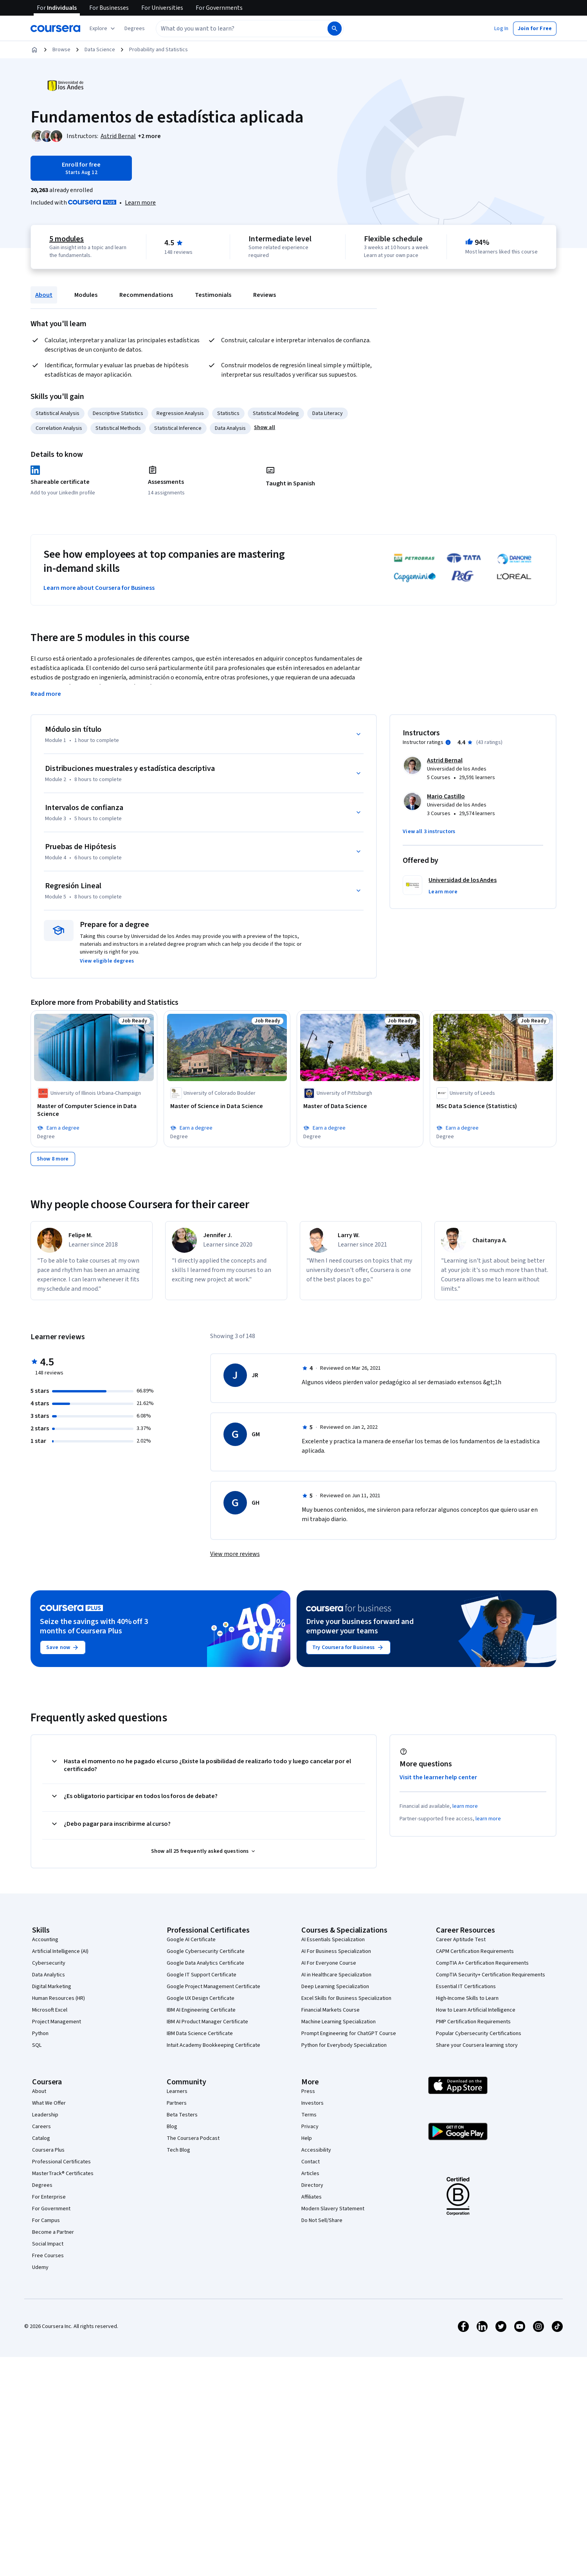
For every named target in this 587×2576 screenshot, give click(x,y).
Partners (177, 2103)
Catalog (41, 2138)
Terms (309, 2115)
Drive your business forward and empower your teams (360, 1626)
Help (306, 2138)
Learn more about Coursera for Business (99, 588)
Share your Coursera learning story (477, 2045)
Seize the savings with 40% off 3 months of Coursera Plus (94, 1626)
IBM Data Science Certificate (200, 2033)
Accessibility (316, 2150)
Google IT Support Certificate (201, 1975)
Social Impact (47, 2244)
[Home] (34, 50)
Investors (312, 2103)
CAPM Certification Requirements (475, 1951)
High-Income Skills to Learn (467, 1998)
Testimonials (213, 295)
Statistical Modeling (276, 413)
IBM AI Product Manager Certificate (207, 2022)
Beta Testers (182, 2115)
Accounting (45, 1940)
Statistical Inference (178, 428)
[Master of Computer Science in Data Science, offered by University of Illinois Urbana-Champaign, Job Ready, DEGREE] (94, 1110)
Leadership (45, 2115)
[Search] (335, 29)
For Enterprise (49, 2197)
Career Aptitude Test (461, 1940)
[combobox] (233, 28)
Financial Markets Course (330, 2010)
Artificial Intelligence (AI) (60, 1951)
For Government (51, 2209)
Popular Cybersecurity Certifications (478, 2033)
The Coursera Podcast (193, 2138)
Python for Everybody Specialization (344, 2045)
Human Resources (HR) (58, 1998)
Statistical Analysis (57, 413)
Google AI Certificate (191, 1940)
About (43, 295)
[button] (134, 29)
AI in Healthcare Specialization (336, 1975)
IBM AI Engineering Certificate (201, 2010)
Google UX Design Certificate (200, 1998)
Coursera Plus (48, 2150)
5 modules (66, 239)
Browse (61, 50)
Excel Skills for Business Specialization (346, 1998)
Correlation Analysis (59, 428)
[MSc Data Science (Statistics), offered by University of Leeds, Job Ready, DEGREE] (493, 1106)
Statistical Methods (118, 428)
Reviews (264, 295)
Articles (310, 2173)
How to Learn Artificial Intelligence (475, 2010)
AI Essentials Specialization (333, 1940)
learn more (465, 1806)
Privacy (310, 2126)
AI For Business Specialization (336, 1951)
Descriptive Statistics (118, 413)
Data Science (100, 50)
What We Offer (49, 2103)
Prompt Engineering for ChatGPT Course (348, 2033)
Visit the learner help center (438, 1777)
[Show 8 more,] (53, 1159)
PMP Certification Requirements (473, 2022)
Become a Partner (53, 2232)
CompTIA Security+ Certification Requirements (490, 1975)
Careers (41, 2126)
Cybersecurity (48, 1963)
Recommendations (146, 295)
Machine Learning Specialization (338, 2022)
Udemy (40, 2267)
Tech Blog (178, 2150)
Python (40, 2033)
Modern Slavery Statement (332, 2209)
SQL (36, 2045)
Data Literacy (327, 413)
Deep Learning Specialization (335, 1986)
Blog (172, 2126)
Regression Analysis (180, 413)
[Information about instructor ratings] (448, 742)
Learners (177, 2091)
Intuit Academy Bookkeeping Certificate (213, 2045)
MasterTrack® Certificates (63, 2173)
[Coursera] (55, 28)
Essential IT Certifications (466, 1986)
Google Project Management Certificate (213, 1986)
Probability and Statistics (158, 50)
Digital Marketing (51, 1986)
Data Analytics (48, 1975)
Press (308, 2091)
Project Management (56, 2022)
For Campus (46, 2220)
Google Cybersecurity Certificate (206, 1951)
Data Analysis (230, 428)
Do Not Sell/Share (321, 2220)
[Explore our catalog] (103, 29)
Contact (310, 2162)
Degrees (42, 2185)
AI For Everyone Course (328, 1963)
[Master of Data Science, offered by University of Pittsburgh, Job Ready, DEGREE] (360, 1106)
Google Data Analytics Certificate (205, 1963)
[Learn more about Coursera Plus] (140, 202)
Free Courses (48, 2256)
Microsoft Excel (49, 2010)
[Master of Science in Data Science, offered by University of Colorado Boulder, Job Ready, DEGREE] (227, 1106)
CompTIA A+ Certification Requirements (482, 1963)
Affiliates (311, 2197)
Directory (312, 2185)
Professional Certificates (61, 2162)
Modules (85, 295)
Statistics (228, 413)
